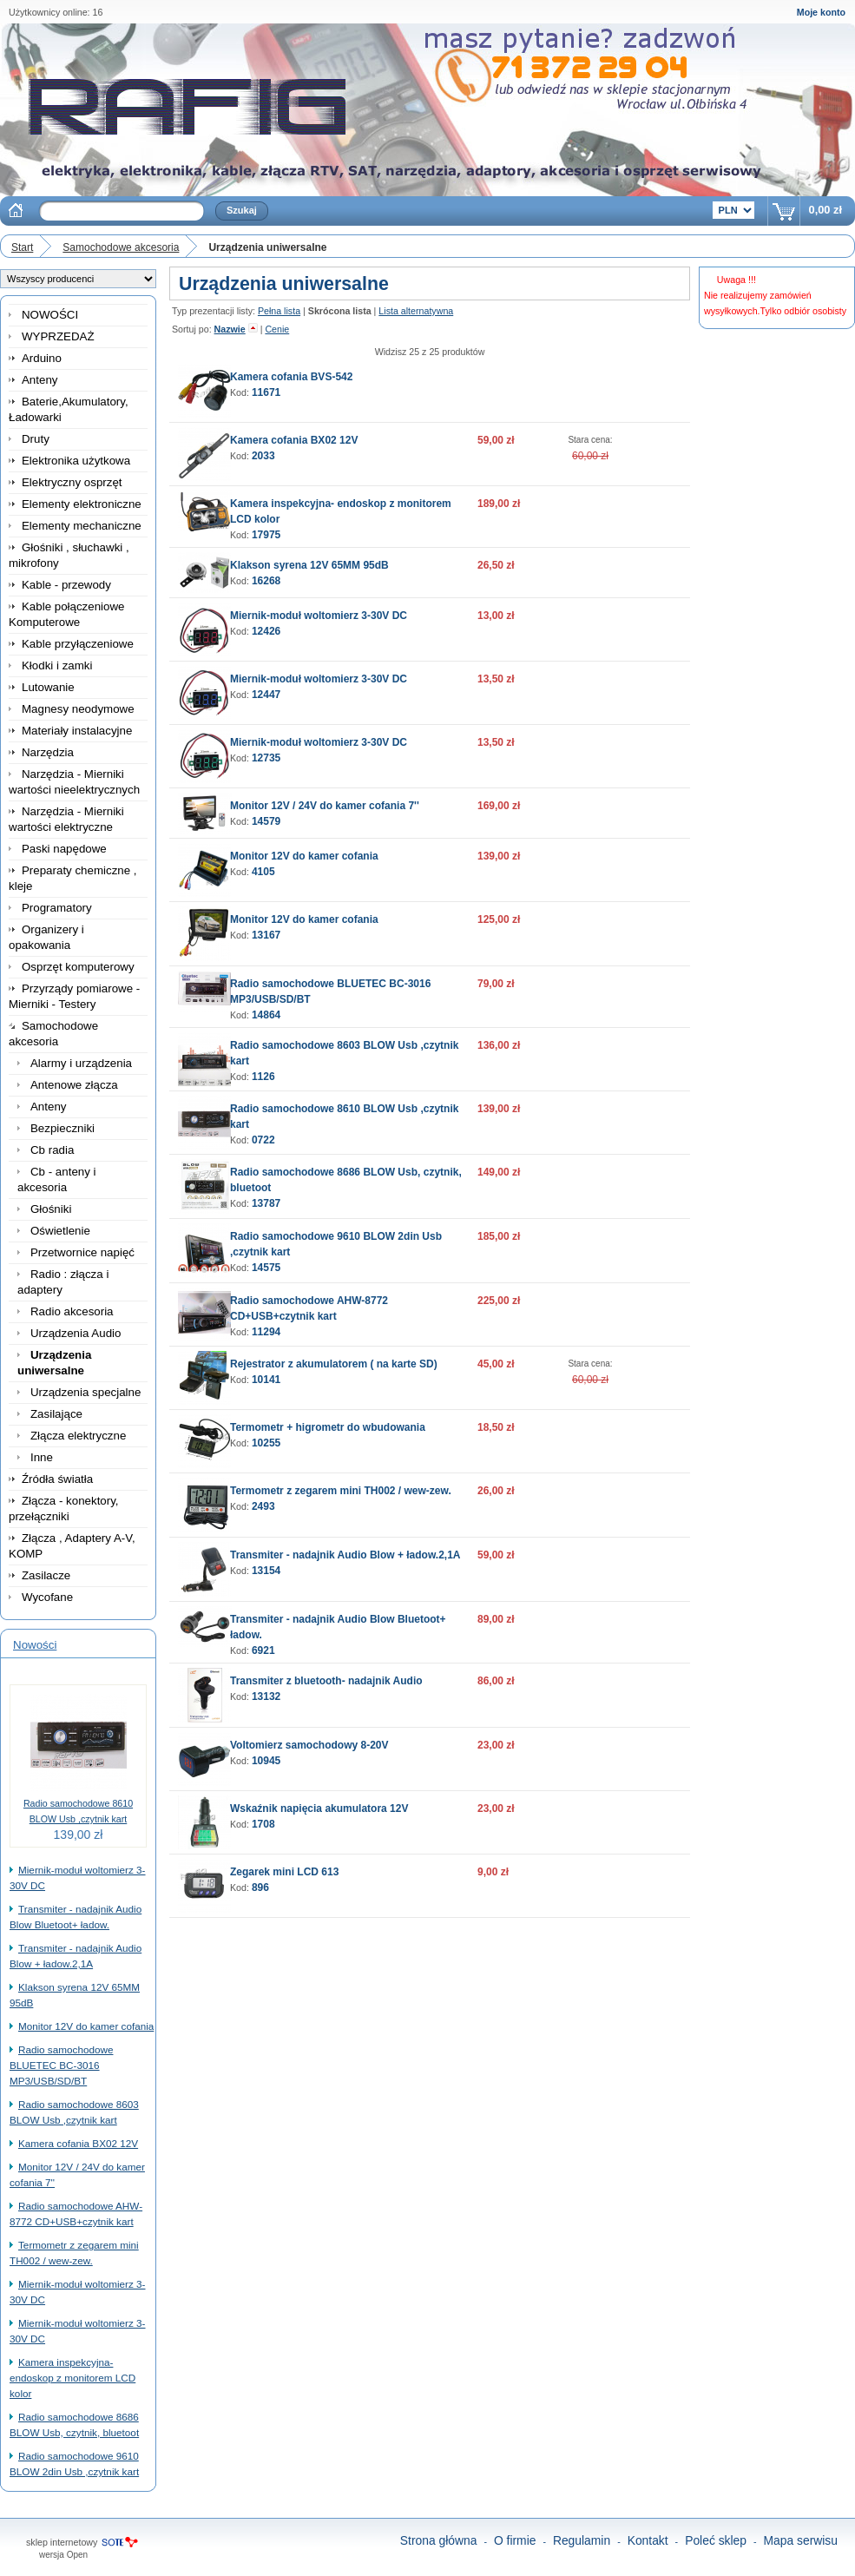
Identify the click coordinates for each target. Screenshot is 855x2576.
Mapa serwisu (801, 2540)
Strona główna (438, 2540)
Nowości (34, 1644)
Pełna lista (279, 311)
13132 (266, 1696)
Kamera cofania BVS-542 (291, 377)
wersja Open (63, 2555)
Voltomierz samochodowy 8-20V (309, 1745)
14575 (266, 1268)
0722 (263, 1140)
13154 (266, 1571)
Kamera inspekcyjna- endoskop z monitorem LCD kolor (72, 2377)
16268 (266, 581)
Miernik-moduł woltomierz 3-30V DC (318, 615)
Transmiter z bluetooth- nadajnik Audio (326, 1681)
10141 (266, 1380)
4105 (263, 872)
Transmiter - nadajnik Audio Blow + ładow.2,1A (345, 1555)
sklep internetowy (61, 2542)
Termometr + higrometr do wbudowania (327, 1427)
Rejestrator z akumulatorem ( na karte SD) (333, 1364)
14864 (266, 1015)
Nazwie (230, 329)
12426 (266, 631)
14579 (266, 821)
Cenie (277, 329)
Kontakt (648, 2540)
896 (260, 1887)
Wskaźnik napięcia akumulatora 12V (319, 1808)
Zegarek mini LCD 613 (284, 1872)
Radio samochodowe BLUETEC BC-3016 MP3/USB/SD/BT (61, 2065)
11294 (266, 1332)
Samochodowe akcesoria (120, 247)
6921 (263, 1650)
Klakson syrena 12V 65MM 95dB (309, 565)
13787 (266, 1203)
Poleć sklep (715, 2540)
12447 (266, 694)
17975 (266, 535)
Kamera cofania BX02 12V (78, 2143)
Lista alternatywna (415, 311)
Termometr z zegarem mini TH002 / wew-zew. (340, 1491)
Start (22, 247)
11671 (266, 392)
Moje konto (821, 12)
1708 (263, 1824)
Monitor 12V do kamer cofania (86, 2026)
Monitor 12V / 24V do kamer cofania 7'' (324, 806)
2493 (263, 1506)
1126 (263, 1077)
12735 (266, 758)
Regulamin (581, 2540)
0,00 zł (825, 209)
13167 (266, 935)
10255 (266, 1443)
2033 (263, 456)
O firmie (515, 2540)
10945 (266, 1761)
